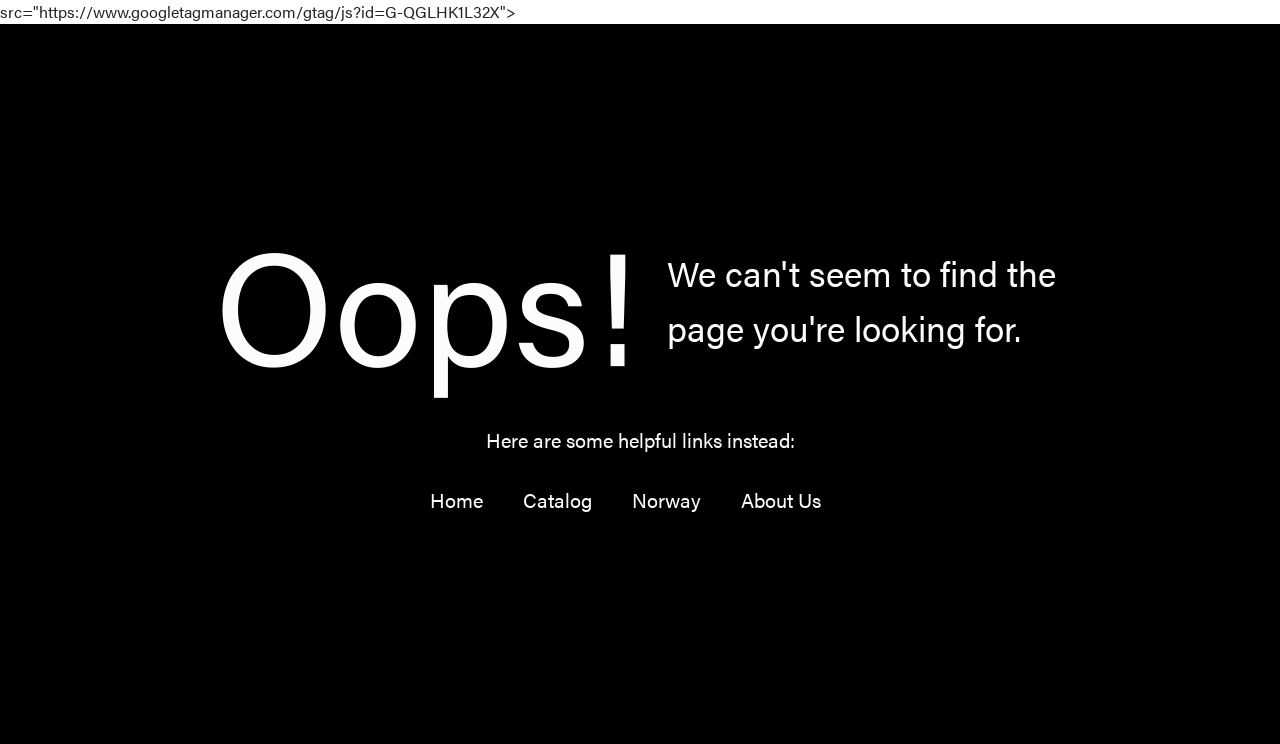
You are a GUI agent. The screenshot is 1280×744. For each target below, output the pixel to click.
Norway (666, 499)
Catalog (557, 499)
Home (456, 499)
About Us (781, 499)
